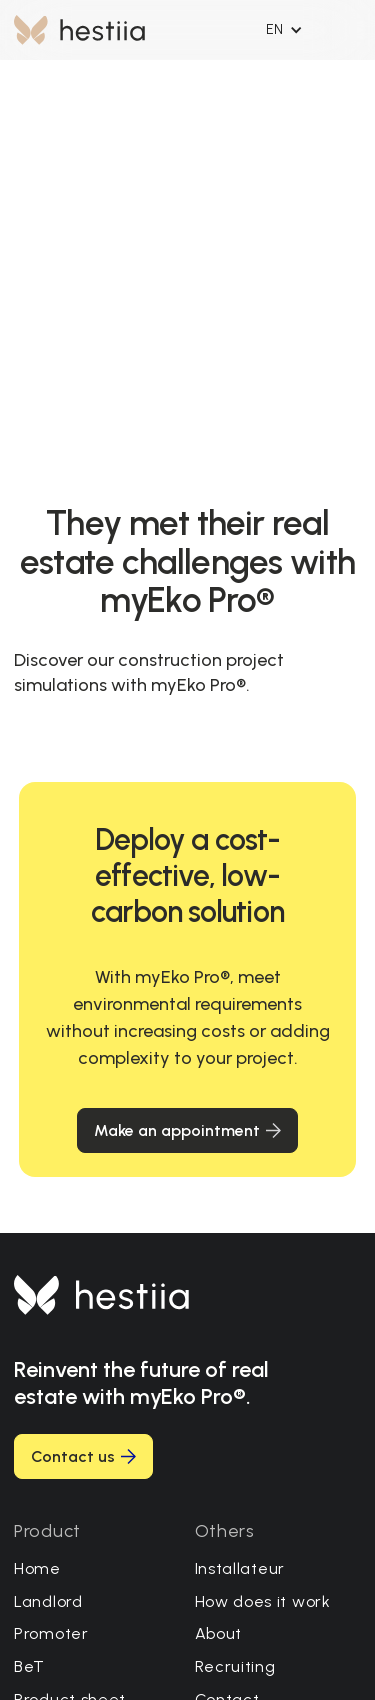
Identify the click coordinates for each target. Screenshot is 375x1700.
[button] (284, 30)
